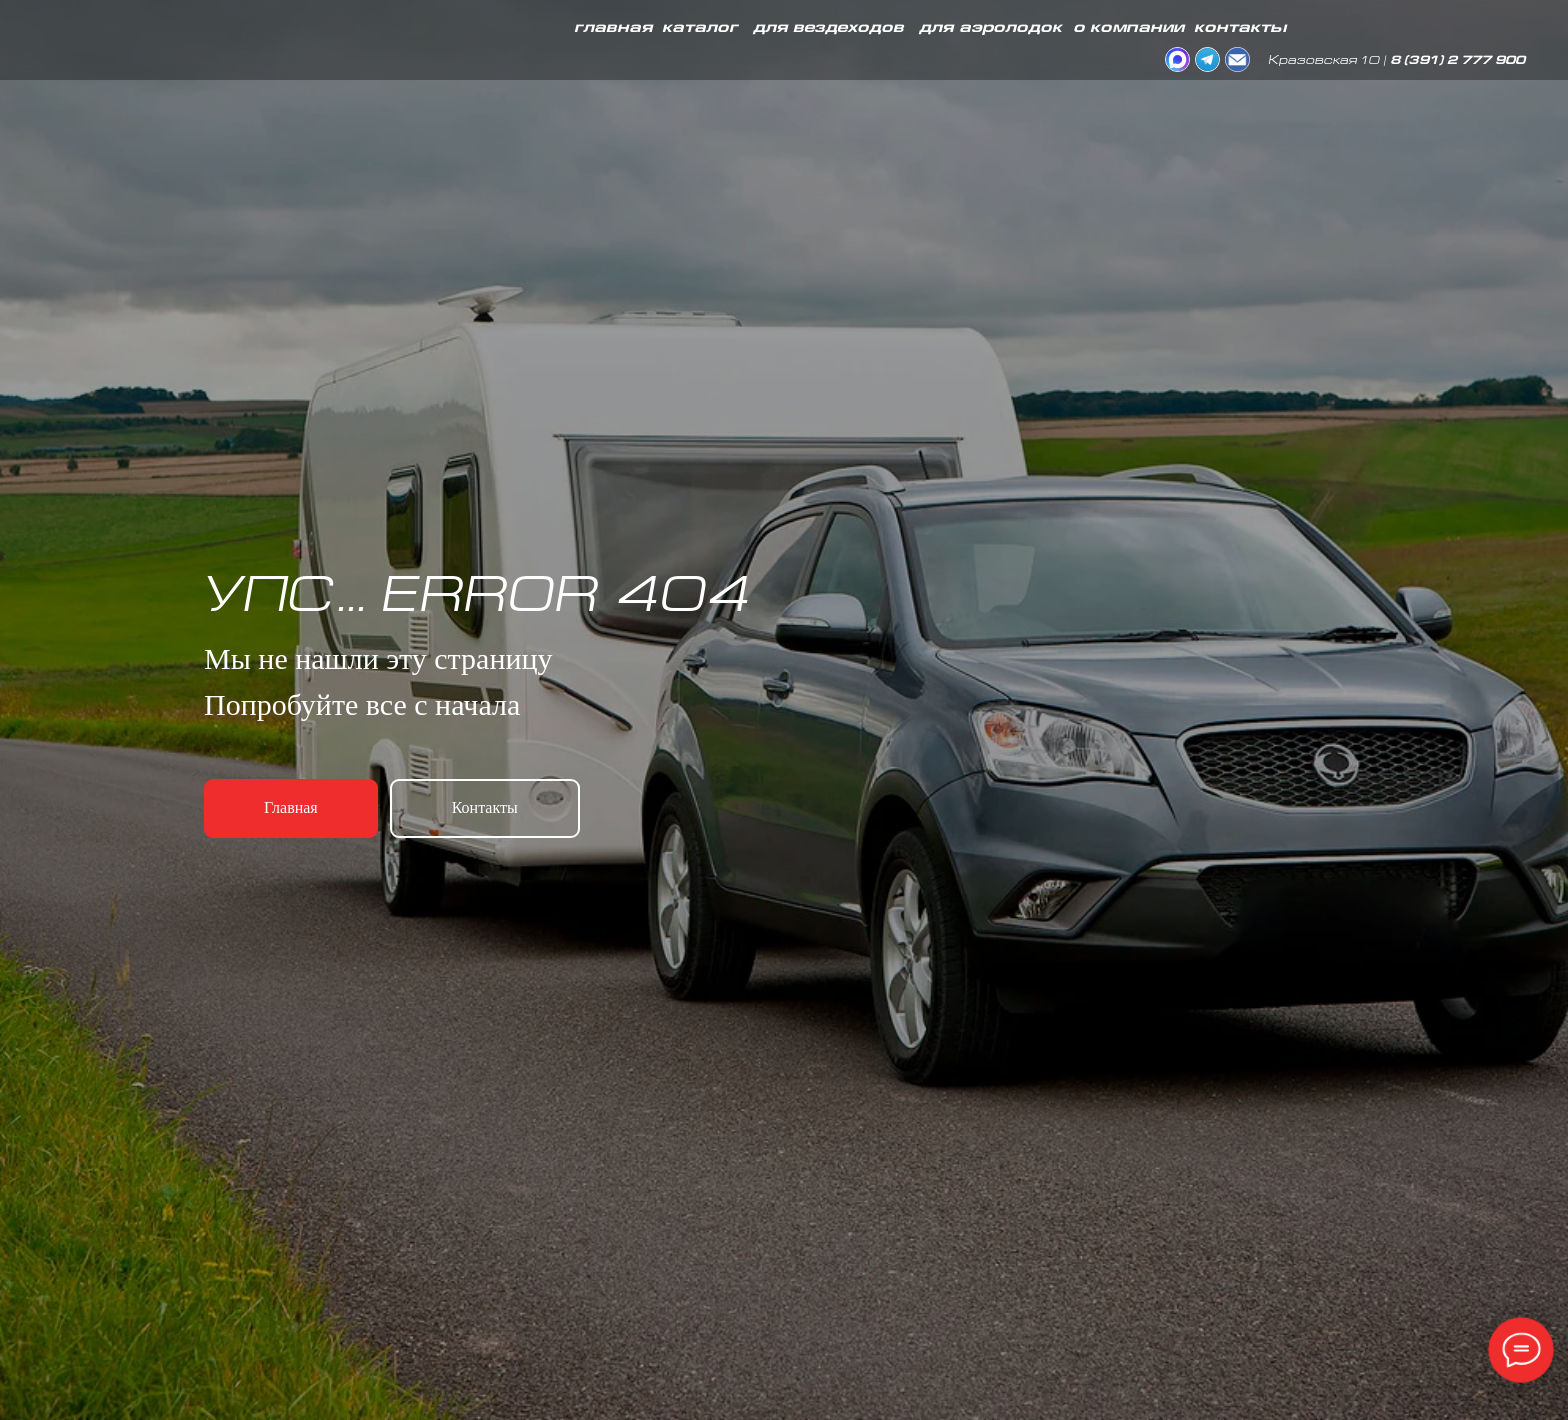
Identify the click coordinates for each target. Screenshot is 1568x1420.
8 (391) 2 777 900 (1457, 61)
